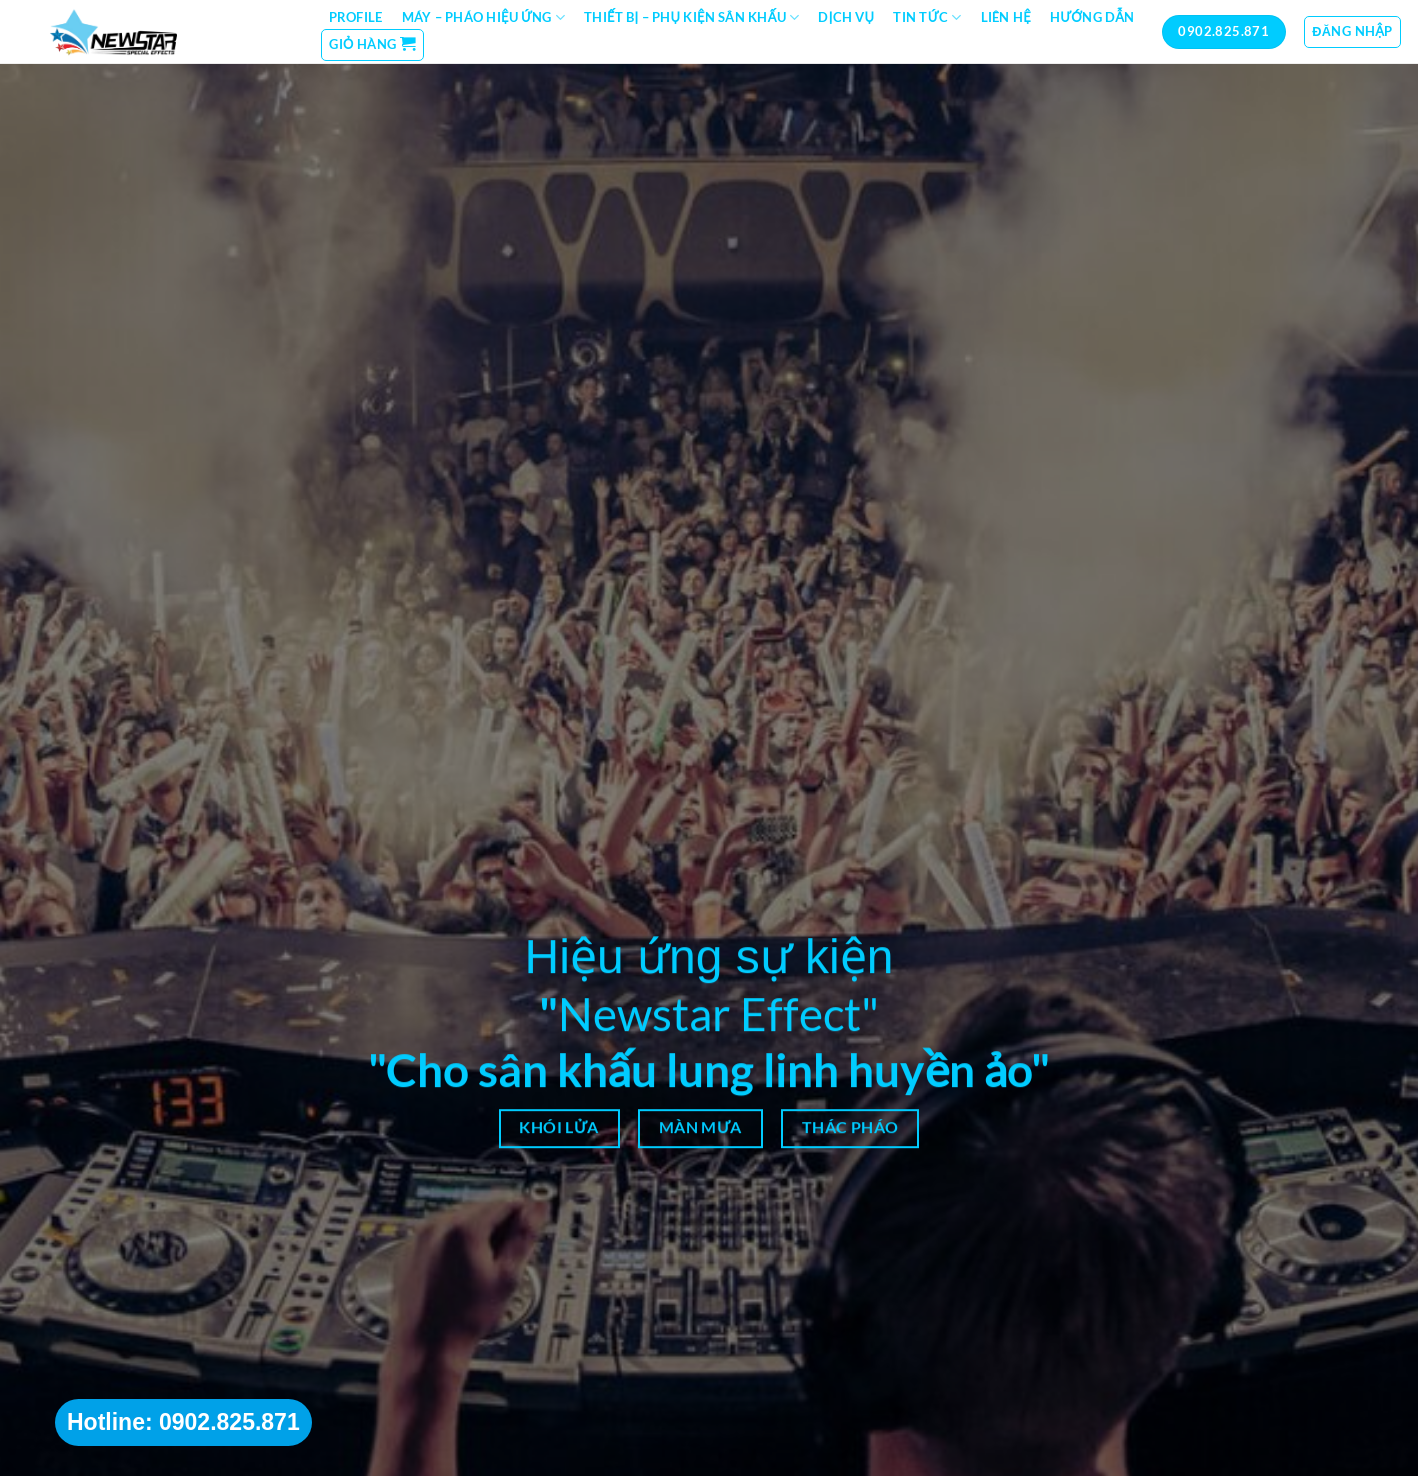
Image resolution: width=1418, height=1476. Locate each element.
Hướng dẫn (1092, 17)
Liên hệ (1006, 17)
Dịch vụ (846, 17)
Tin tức (927, 17)
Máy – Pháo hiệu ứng (483, 17)
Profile (356, 17)
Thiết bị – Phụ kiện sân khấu (691, 17)
